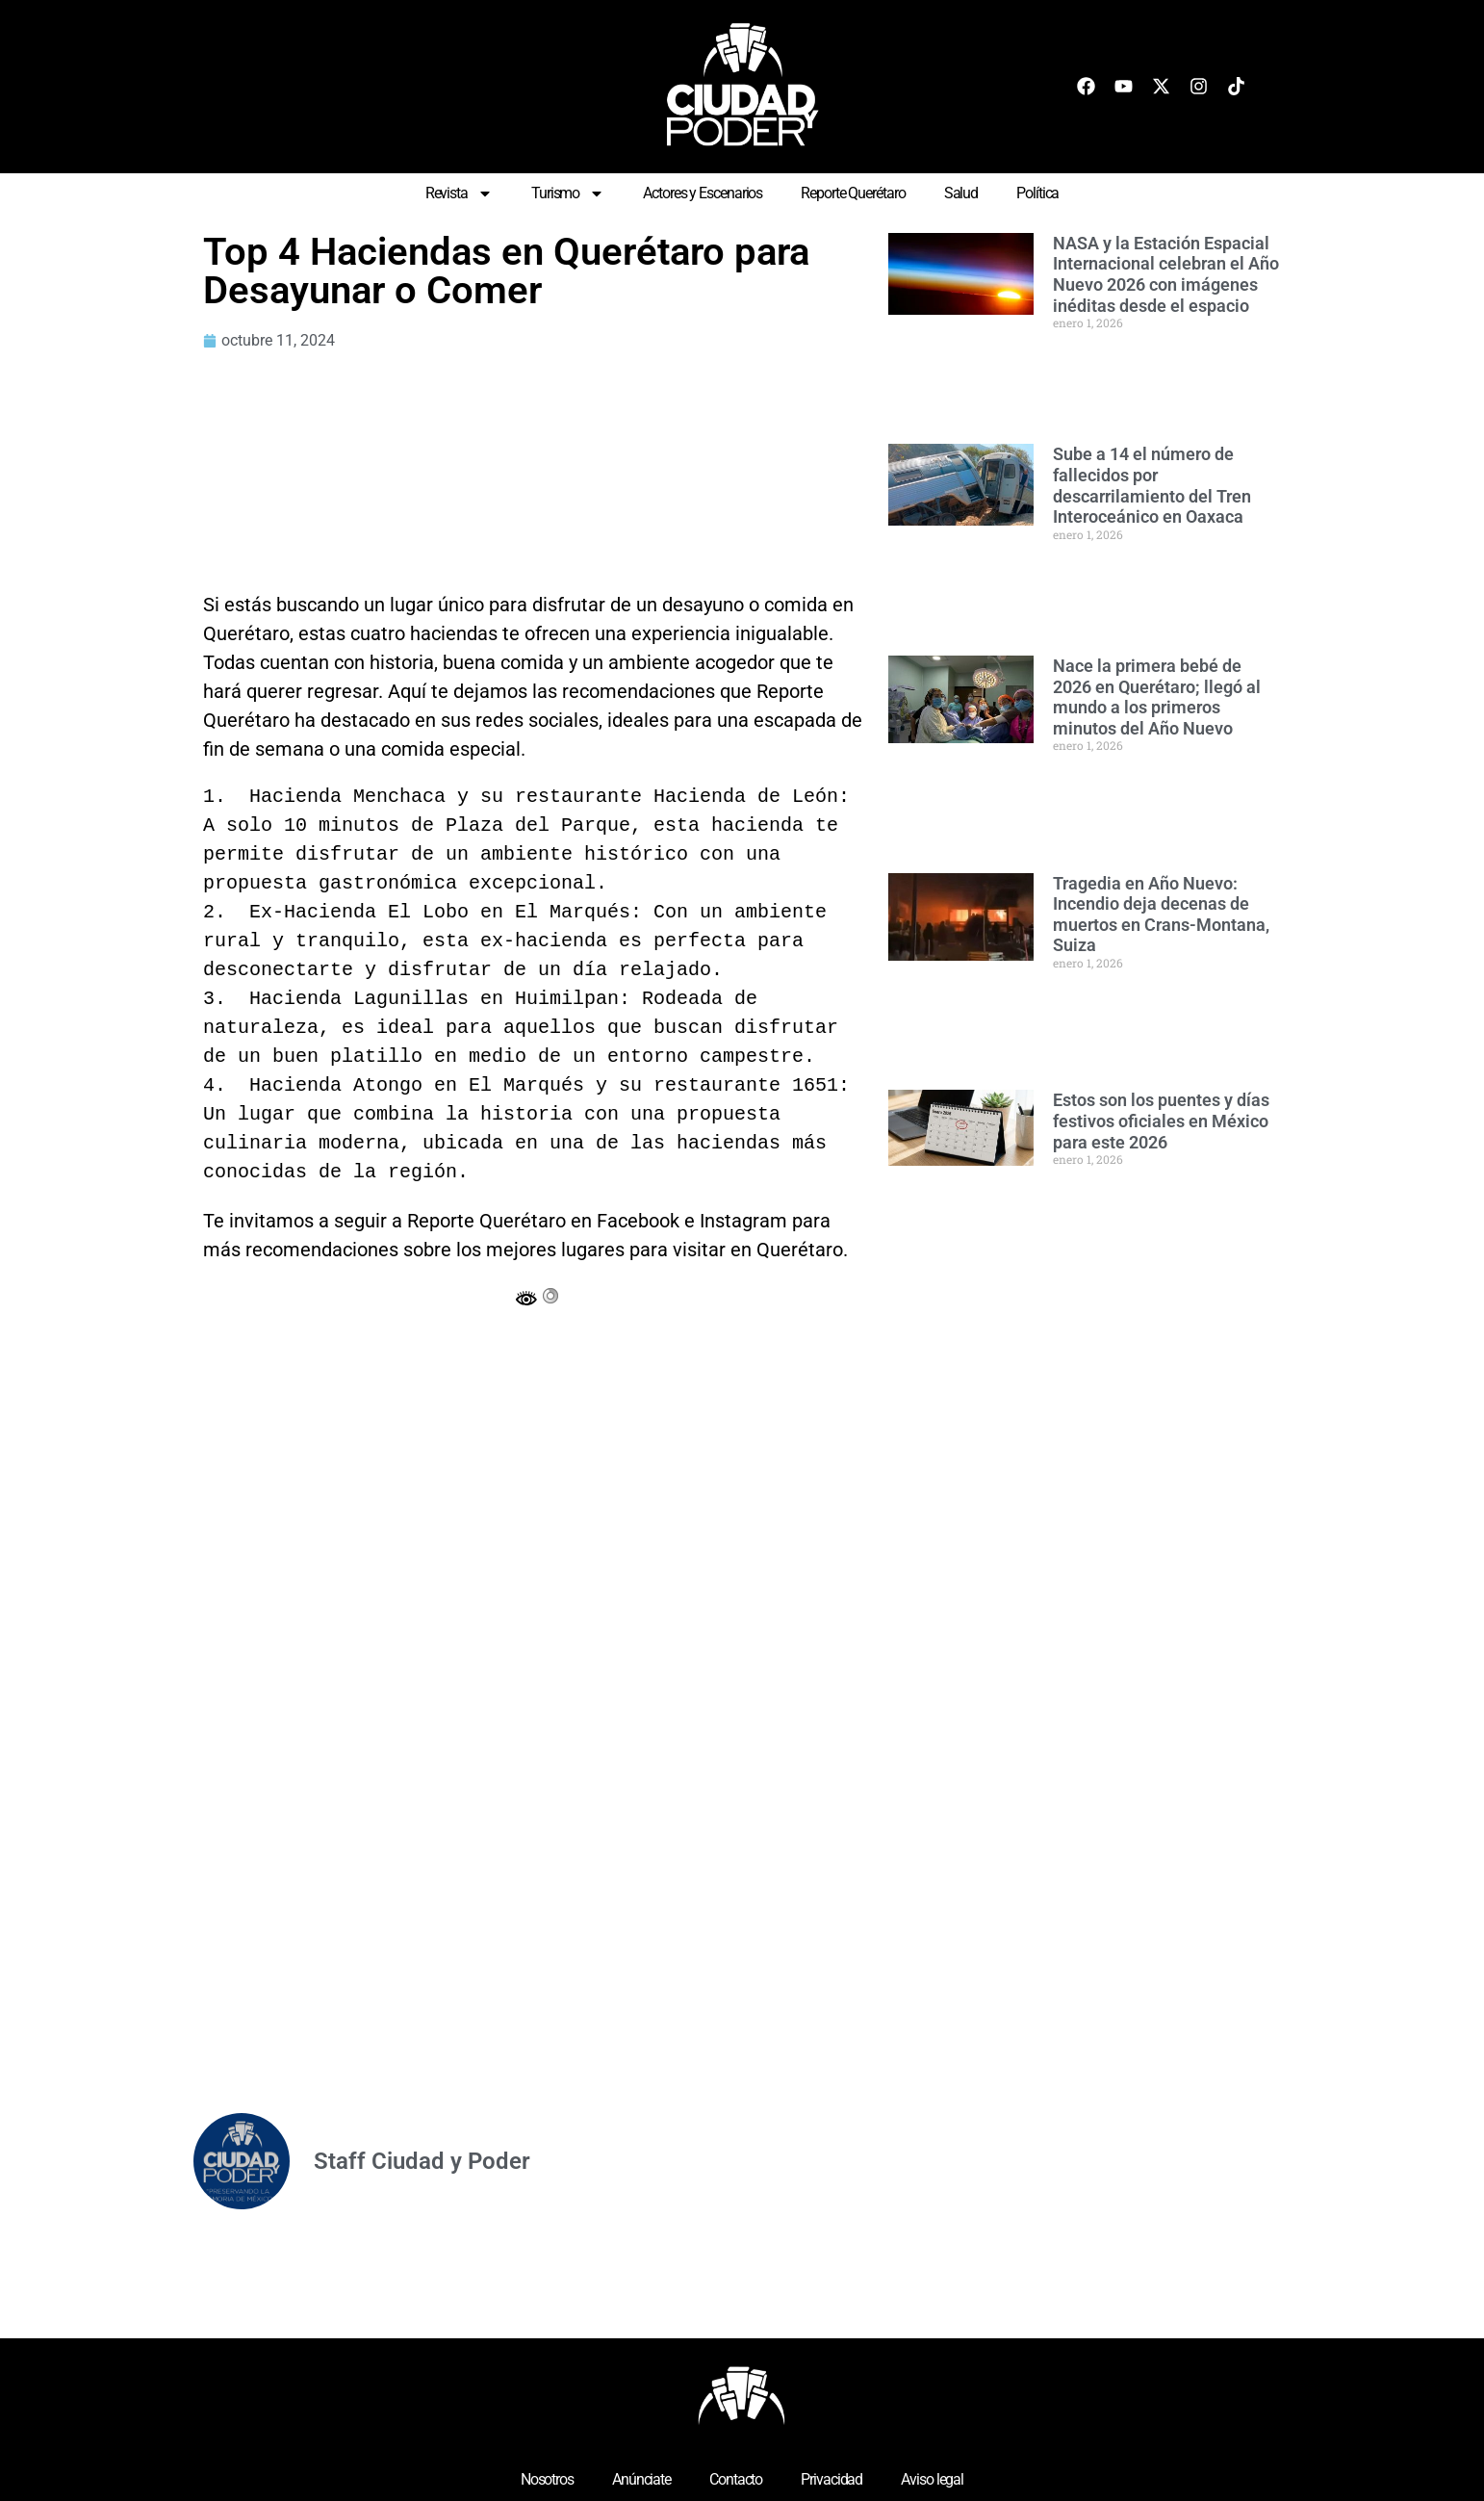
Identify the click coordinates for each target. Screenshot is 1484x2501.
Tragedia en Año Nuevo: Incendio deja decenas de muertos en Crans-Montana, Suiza (1161, 914)
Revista (459, 193)
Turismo (567, 193)
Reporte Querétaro (853, 193)
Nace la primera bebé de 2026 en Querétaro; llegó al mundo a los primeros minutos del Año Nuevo (1157, 697)
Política (1037, 193)
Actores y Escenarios (702, 193)
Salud (961, 193)
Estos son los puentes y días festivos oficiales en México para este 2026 (1161, 1120)
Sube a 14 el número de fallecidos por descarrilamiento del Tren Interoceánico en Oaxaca (1152, 485)
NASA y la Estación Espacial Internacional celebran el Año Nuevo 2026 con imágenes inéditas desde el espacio (1166, 274)
